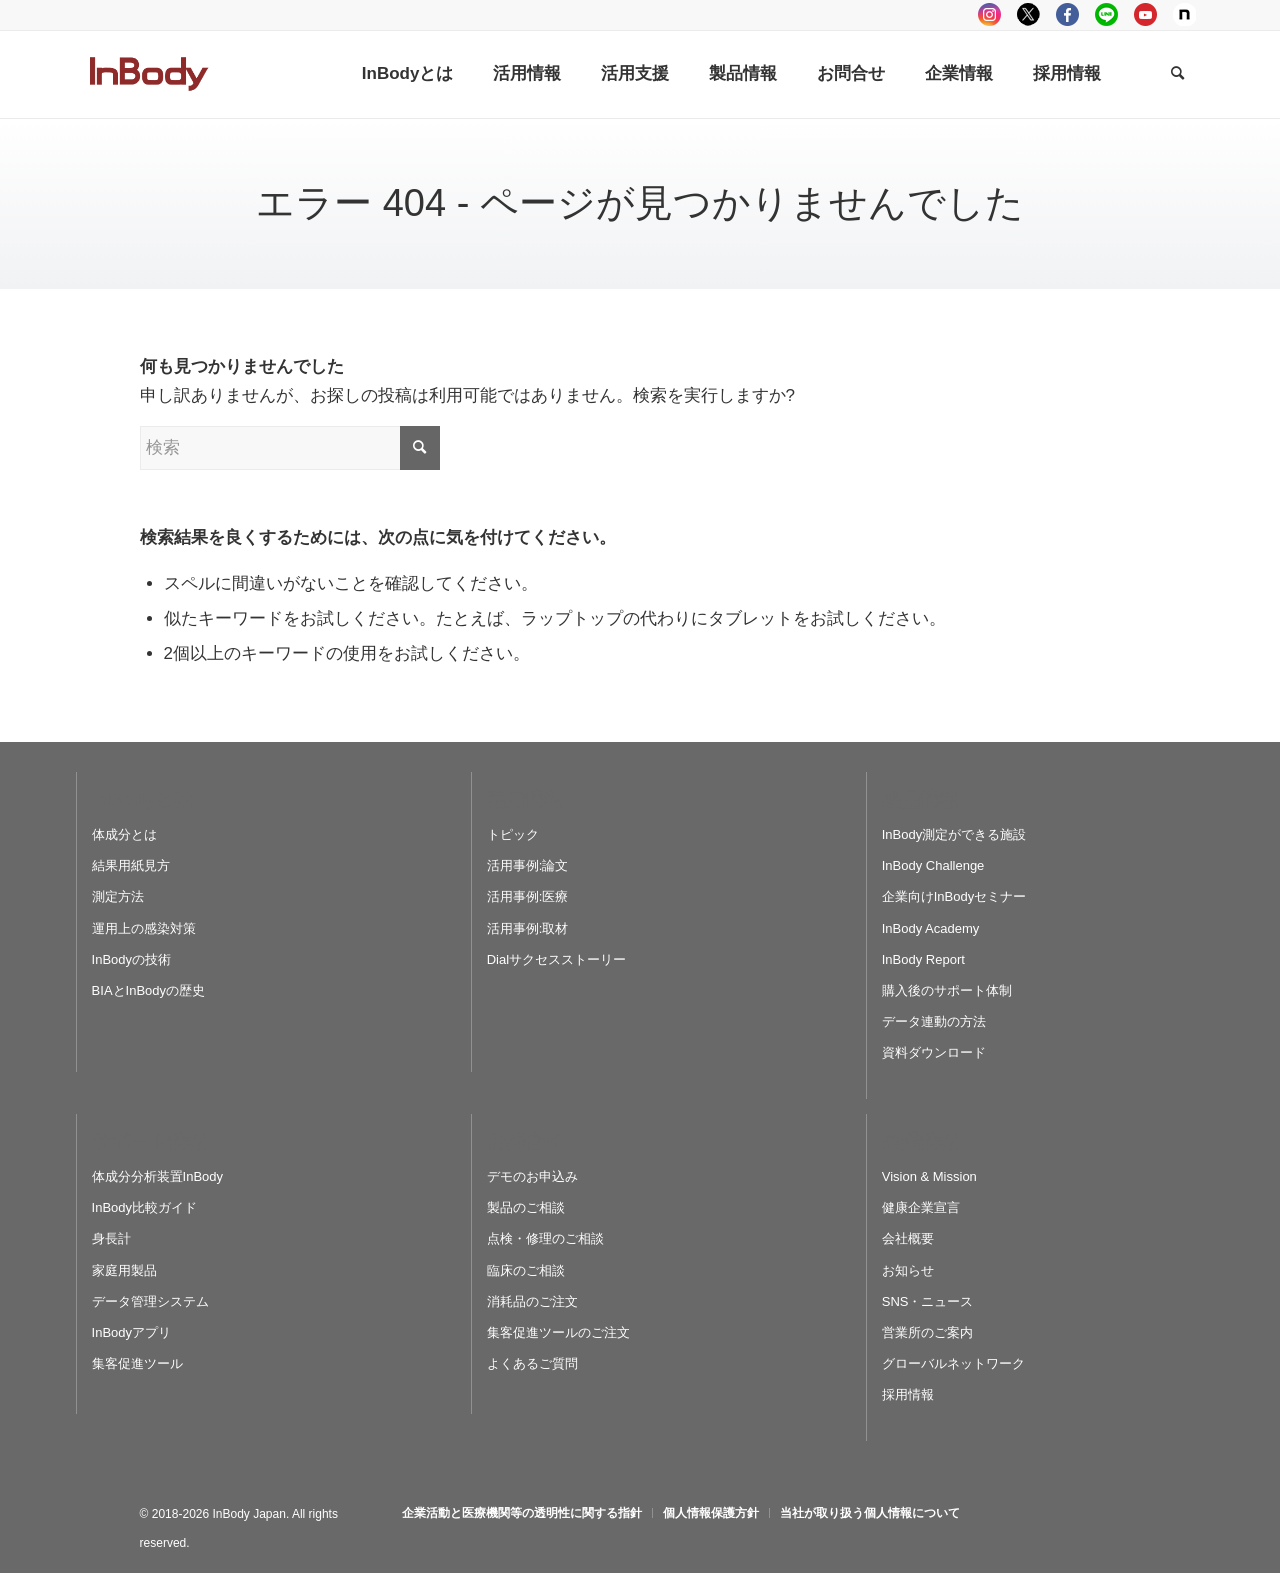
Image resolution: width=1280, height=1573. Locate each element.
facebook (1067, 14)
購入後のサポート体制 (947, 990)
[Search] (1177, 74)
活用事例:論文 (528, 865)
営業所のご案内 (927, 1332)
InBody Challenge (933, 865)
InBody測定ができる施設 (954, 834)
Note (1184, 14)
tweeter (1028, 14)
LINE (1106, 14)
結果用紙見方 (131, 865)
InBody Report (923, 959)
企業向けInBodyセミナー (954, 896)
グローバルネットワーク (953, 1363)
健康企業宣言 (921, 1207)
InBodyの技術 (131, 959)
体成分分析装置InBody (157, 1176)
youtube (1145, 14)
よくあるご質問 (532, 1363)
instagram (989, 14)
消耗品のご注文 (532, 1301)
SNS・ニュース (928, 1301)
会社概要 (908, 1238)
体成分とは (124, 834)
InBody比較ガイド (144, 1207)
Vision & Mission (929, 1176)
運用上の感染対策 (144, 928)
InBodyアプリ (131, 1332)
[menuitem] (408, 74)
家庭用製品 (124, 1270)
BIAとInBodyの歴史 (148, 990)
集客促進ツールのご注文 (558, 1332)
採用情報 (908, 1394)
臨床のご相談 (526, 1270)
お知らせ (908, 1270)
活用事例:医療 (528, 896)
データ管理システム (150, 1301)
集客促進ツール (137, 1363)
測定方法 (118, 896)
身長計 (111, 1238)
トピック (513, 834)
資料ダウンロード (934, 1052)
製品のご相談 (526, 1207)
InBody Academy (931, 928)
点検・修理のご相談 (545, 1238)
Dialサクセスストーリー (556, 959)
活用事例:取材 (528, 928)
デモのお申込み (532, 1176)
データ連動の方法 (934, 1021)
